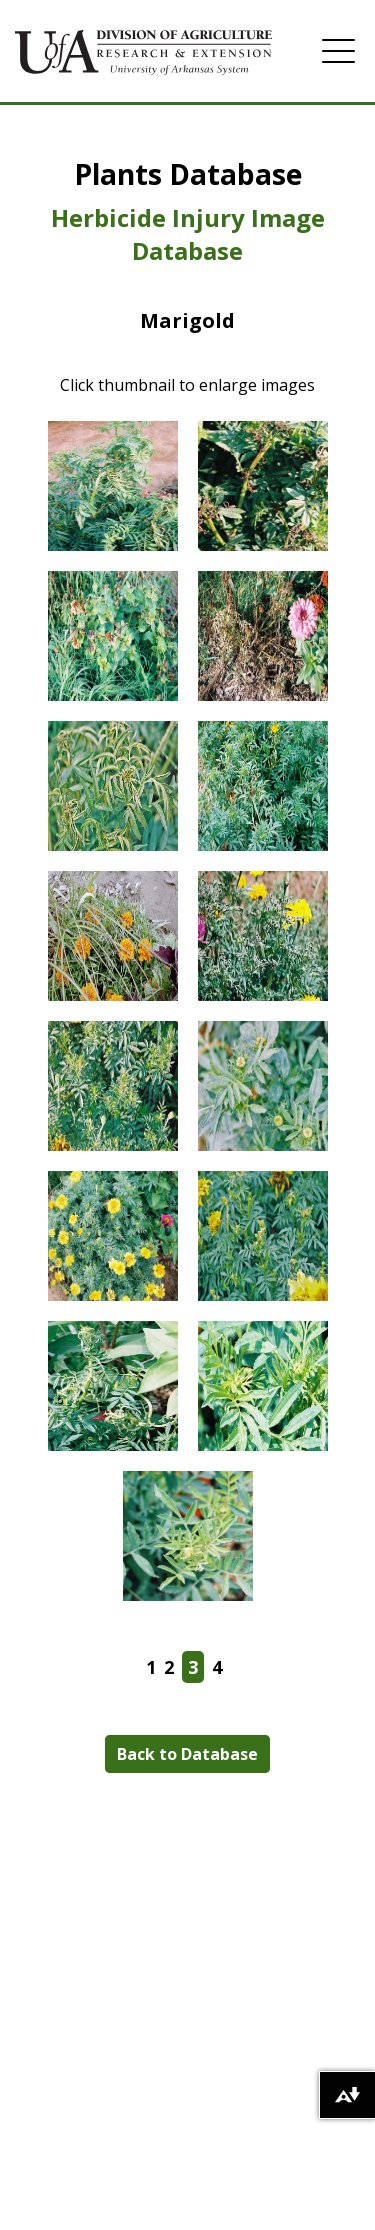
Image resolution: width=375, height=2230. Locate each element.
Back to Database (187, 1754)
